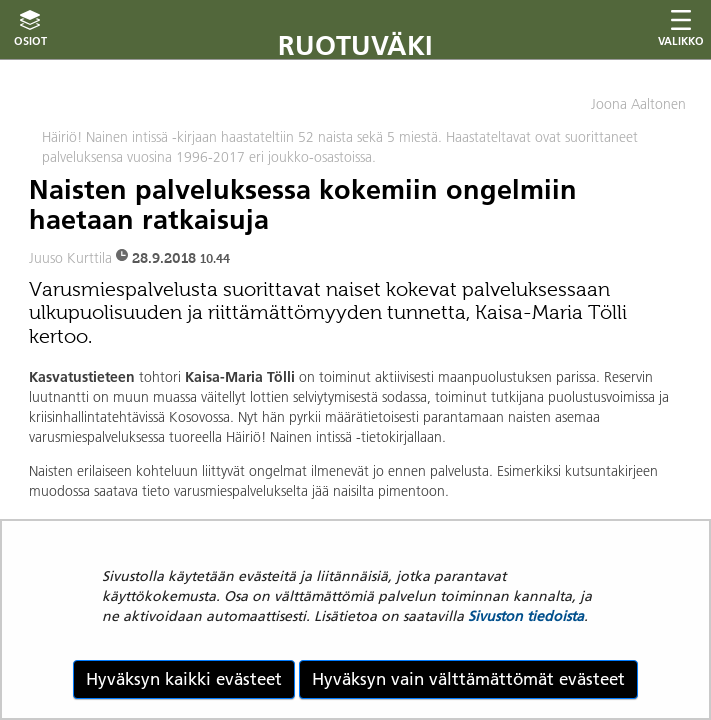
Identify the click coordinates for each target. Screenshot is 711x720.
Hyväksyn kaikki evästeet (184, 679)
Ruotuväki (355, 45)
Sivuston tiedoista (526, 616)
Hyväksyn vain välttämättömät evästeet (468, 679)
